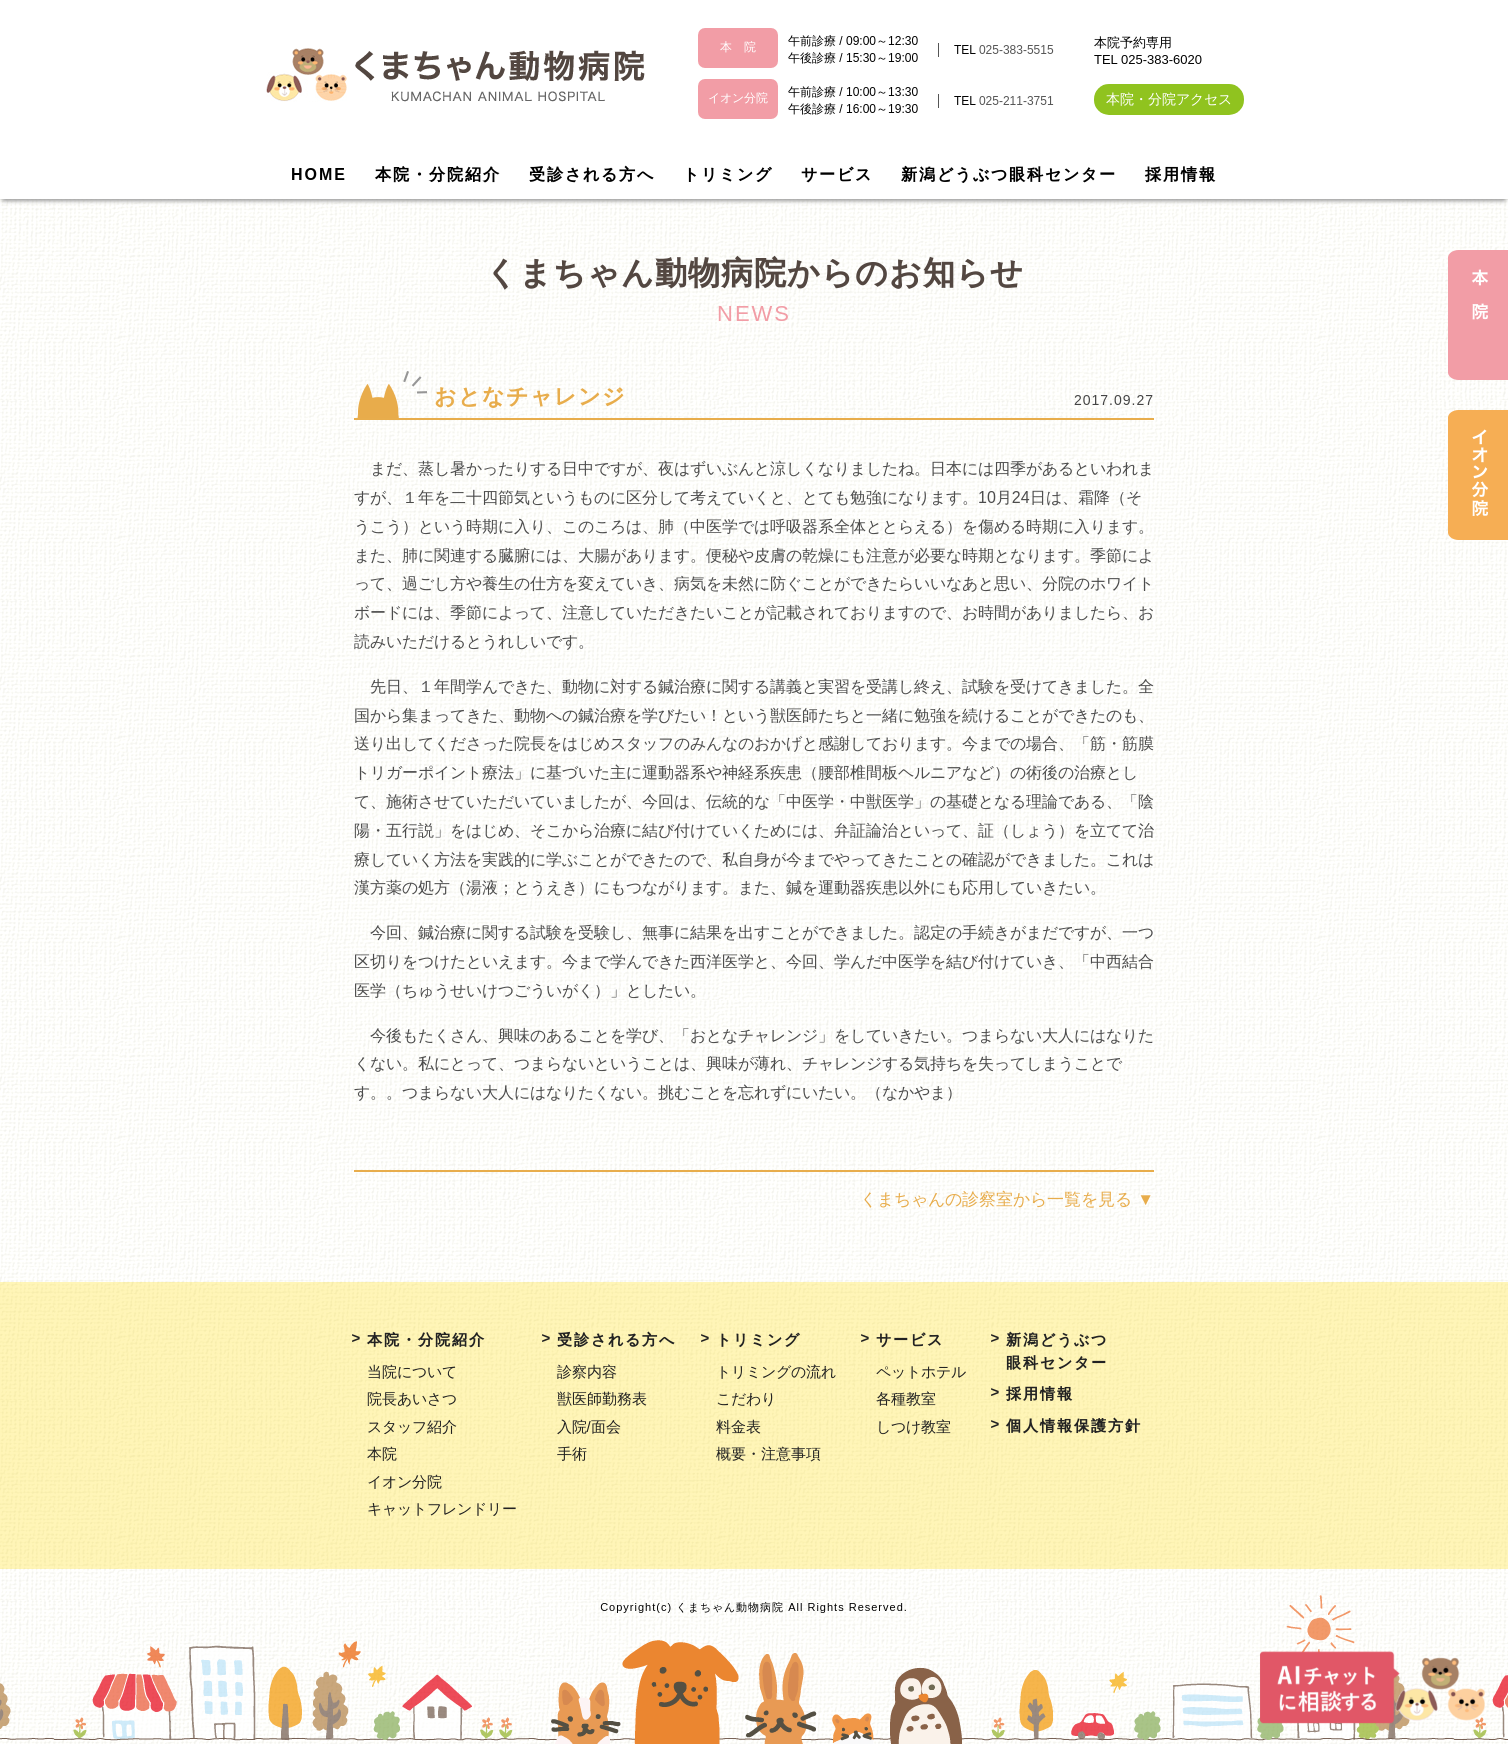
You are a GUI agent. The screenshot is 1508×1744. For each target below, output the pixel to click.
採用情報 (1181, 174)
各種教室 (906, 1398)
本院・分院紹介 (438, 174)
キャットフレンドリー (442, 1508)
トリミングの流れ (776, 1371)
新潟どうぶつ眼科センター (1009, 174)
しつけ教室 (913, 1426)
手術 (572, 1453)
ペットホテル (921, 1371)
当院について (412, 1371)
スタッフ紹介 (412, 1426)
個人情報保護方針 (1074, 1425)
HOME (319, 174)
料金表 (738, 1426)
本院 (382, 1453)
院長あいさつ (412, 1398)
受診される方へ (592, 174)
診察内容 (587, 1371)
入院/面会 (589, 1426)
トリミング (728, 174)
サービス (837, 174)
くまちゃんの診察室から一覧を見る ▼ (1007, 1199)
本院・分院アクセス (1169, 99)
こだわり (746, 1398)
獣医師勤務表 (602, 1398)
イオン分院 (404, 1481)
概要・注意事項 (768, 1453)
